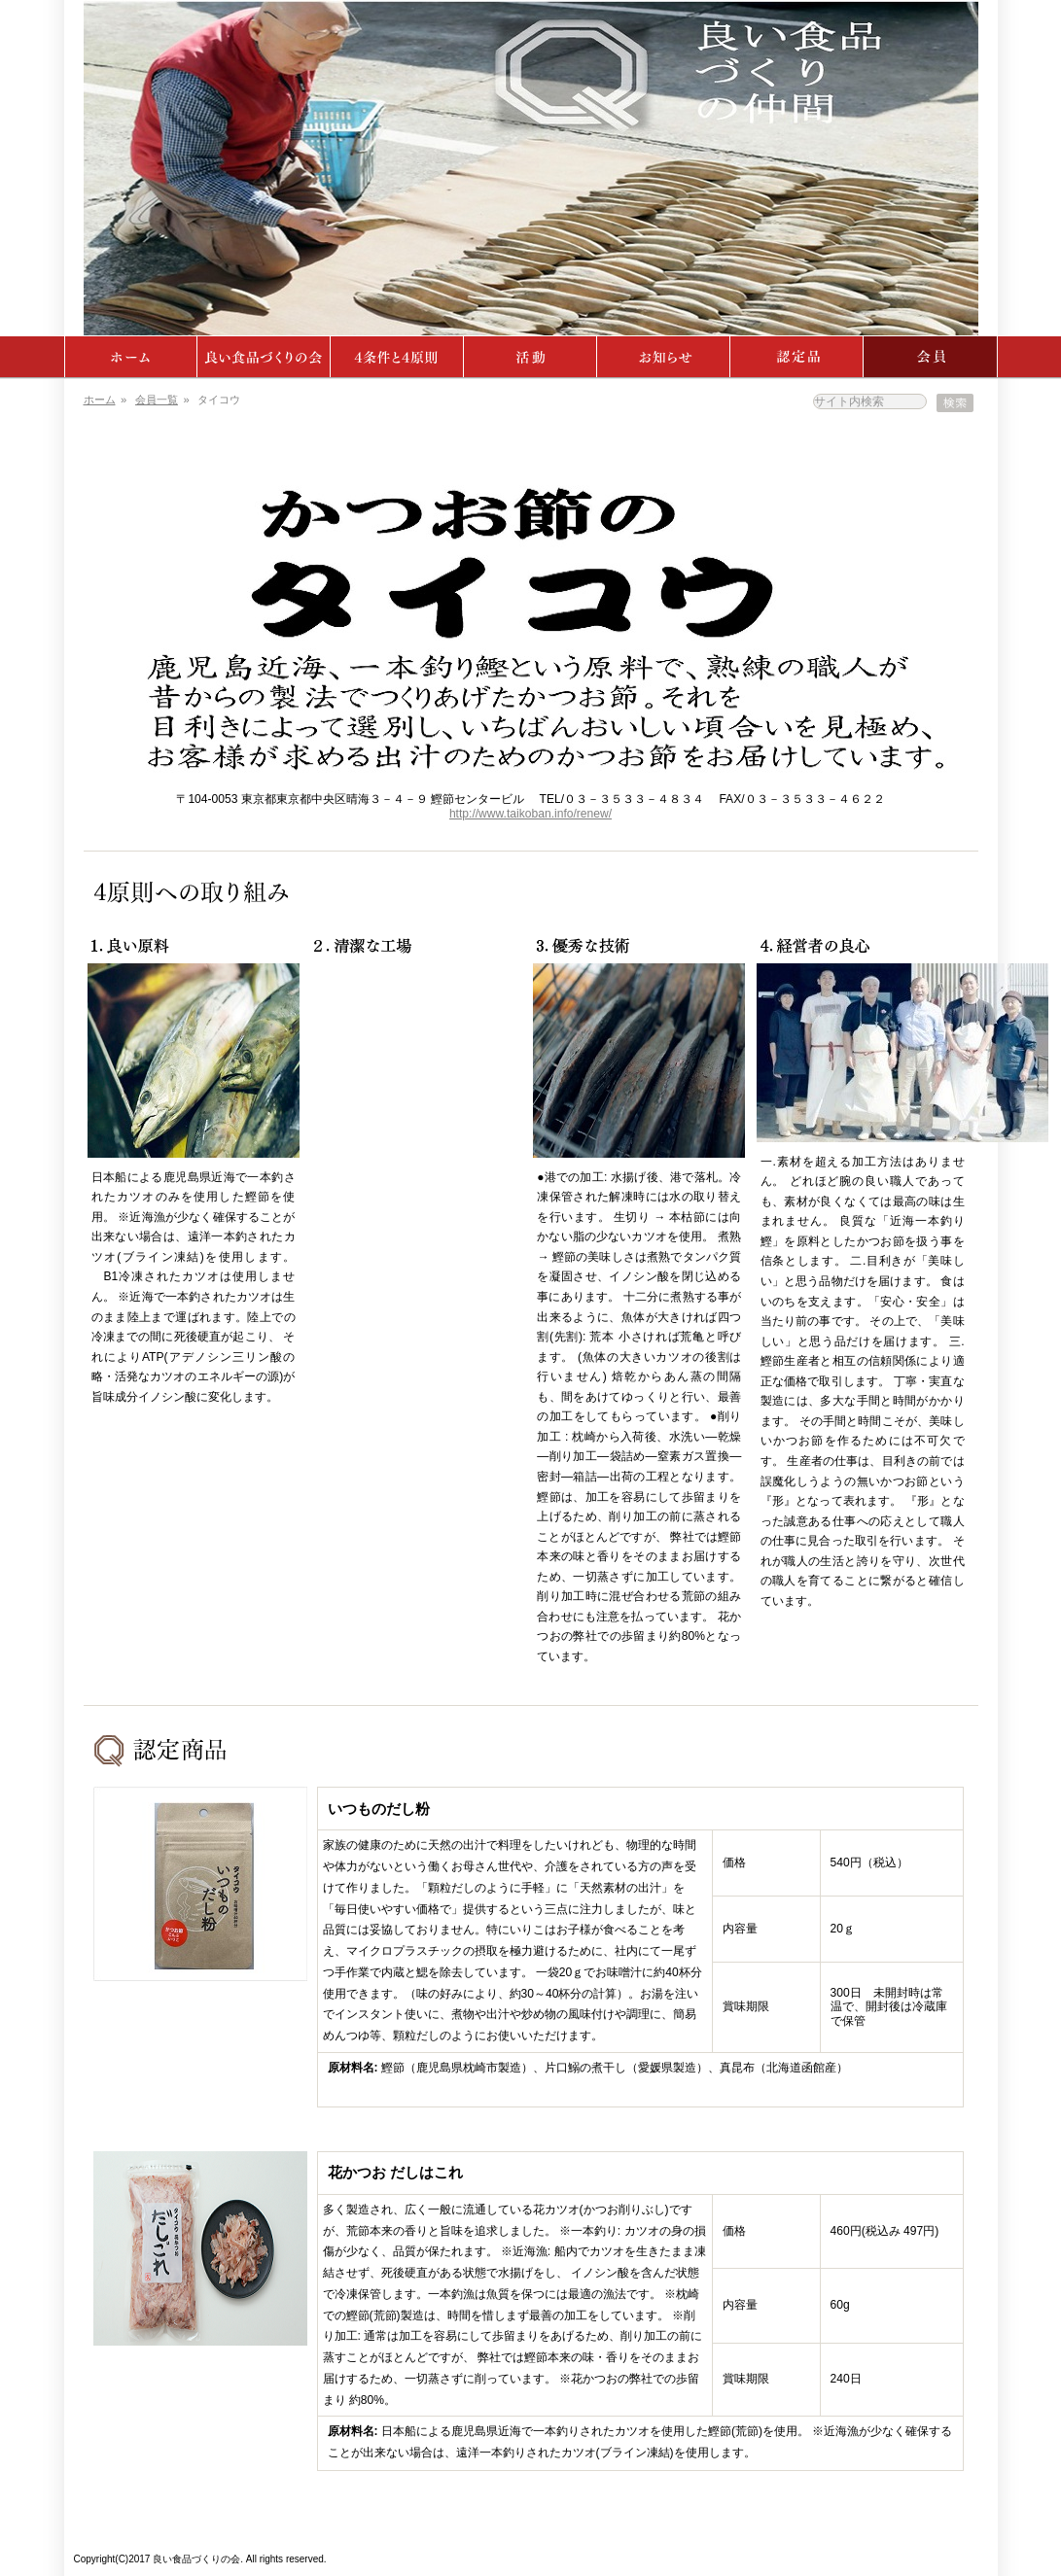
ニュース (663, 356)
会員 (931, 356)
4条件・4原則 (397, 356)
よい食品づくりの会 (264, 356)
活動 (530, 356)
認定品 (797, 356)
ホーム (130, 356)
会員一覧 (156, 399)
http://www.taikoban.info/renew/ (530, 813)
